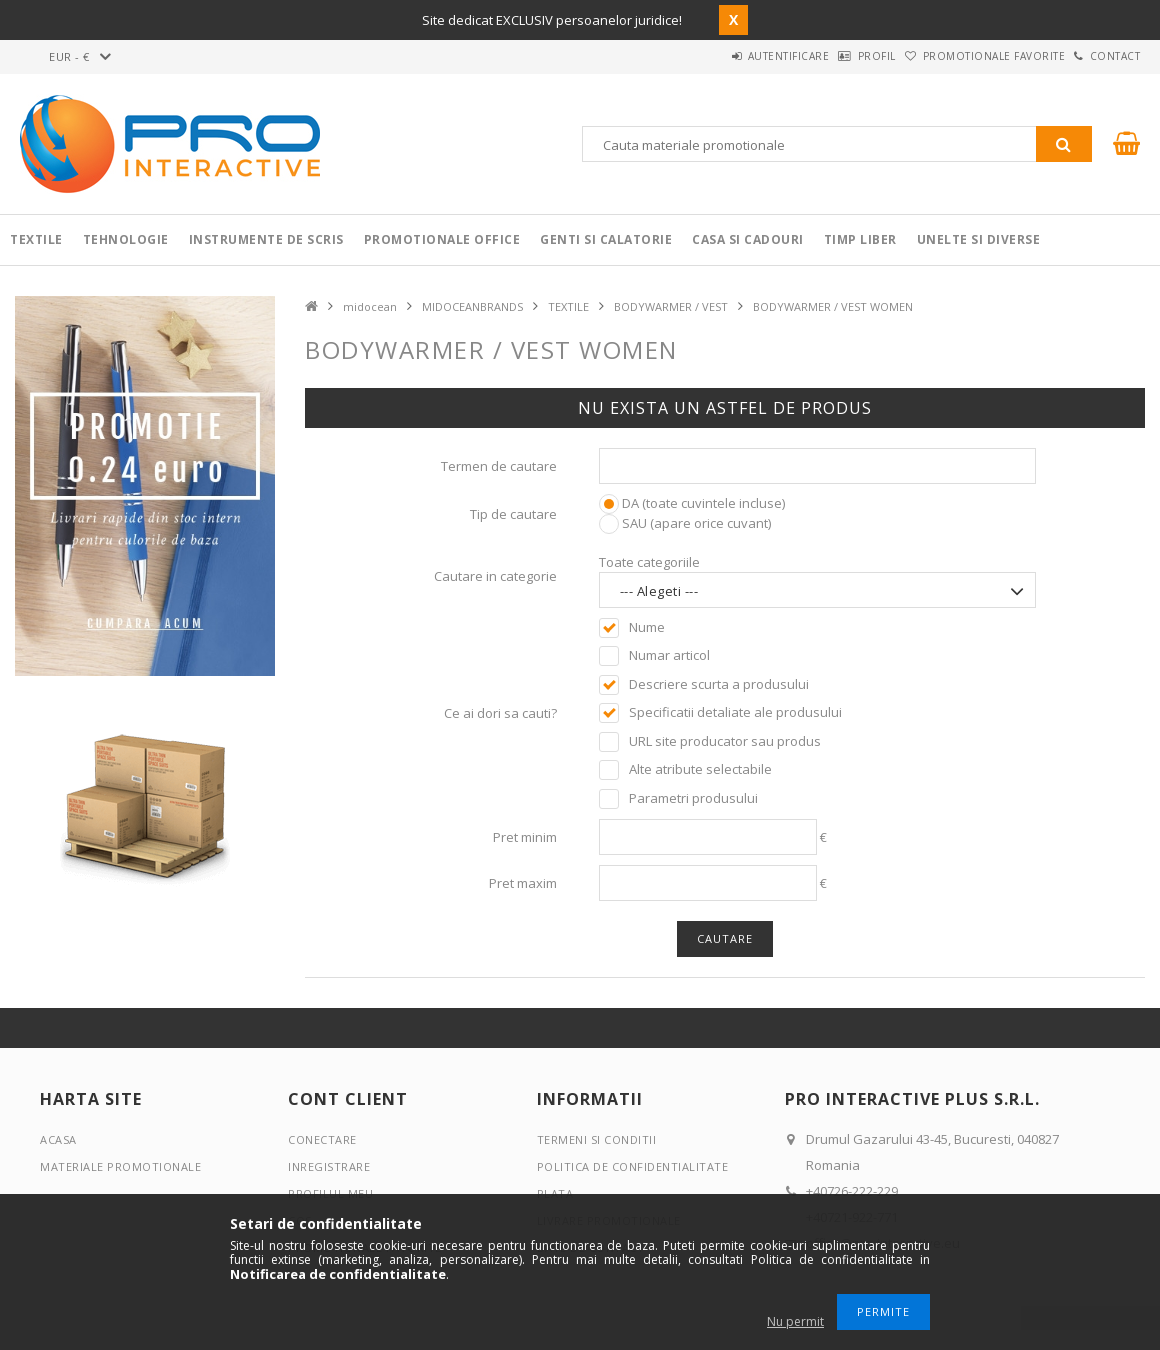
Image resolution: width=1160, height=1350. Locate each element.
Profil (825, 56)
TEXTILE (568, 306)
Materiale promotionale (120, 1166)
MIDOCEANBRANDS (472, 306)
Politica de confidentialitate (633, 1166)
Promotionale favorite (962, 56)
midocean (370, 306)
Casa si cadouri (748, 239)
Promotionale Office (442, 239)
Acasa (58, 1139)
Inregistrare (329, 1166)
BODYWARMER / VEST (671, 306)
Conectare (322, 1139)
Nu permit (795, 1321)
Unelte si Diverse (979, 239)
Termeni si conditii (597, 1139)
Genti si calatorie (606, 239)
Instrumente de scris (266, 239)
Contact (1104, 56)
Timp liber (860, 239)
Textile (36, 239)
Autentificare (716, 56)
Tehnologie (126, 239)
